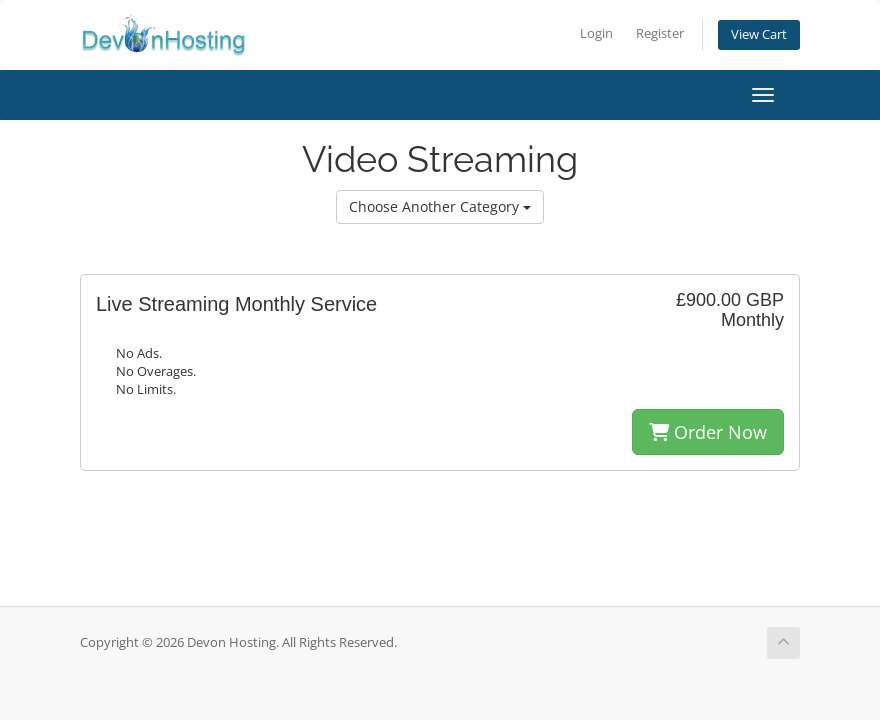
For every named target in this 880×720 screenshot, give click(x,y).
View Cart (759, 34)
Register (660, 33)
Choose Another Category (440, 206)
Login (596, 33)
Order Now (708, 432)
